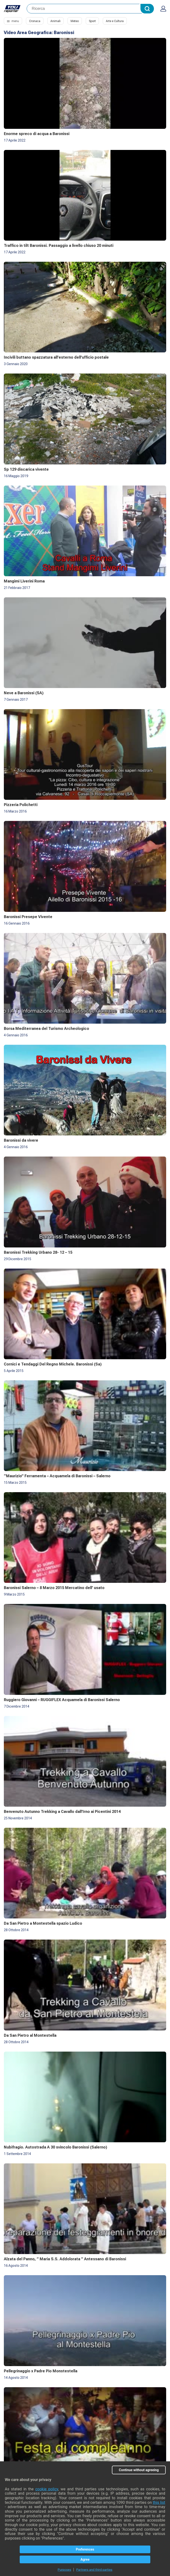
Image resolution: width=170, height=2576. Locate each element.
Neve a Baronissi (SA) (23, 693)
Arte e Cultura (115, 21)
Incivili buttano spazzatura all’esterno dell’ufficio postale (56, 357)
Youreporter (12, 8)
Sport (92, 21)
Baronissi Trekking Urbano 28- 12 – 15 (38, 1252)
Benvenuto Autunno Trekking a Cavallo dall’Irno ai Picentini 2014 (62, 1811)
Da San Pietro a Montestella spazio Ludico (43, 1923)
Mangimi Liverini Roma (24, 581)
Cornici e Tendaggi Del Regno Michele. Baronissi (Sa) (53, 1364)
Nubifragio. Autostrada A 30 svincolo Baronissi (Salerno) (55, 2147)
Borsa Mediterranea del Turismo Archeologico (46, 1028)
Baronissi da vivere (21, 1140)
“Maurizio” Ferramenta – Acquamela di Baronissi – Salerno (57, 1476)
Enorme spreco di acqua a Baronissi (36, 133)
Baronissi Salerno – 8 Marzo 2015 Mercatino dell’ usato (54, 1587)
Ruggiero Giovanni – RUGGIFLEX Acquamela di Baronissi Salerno (62, 1700)
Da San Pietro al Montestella (30, 2035)
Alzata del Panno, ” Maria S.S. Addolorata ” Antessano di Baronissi (65, 2259)
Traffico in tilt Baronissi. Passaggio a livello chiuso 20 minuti (58, 245)
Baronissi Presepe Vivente (28, 916)
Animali (55, 21)
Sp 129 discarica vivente (26, 469)
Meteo (75, 21)
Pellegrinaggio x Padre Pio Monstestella (40, 2371)
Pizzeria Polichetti (20, 804)
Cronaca (34, 21)
